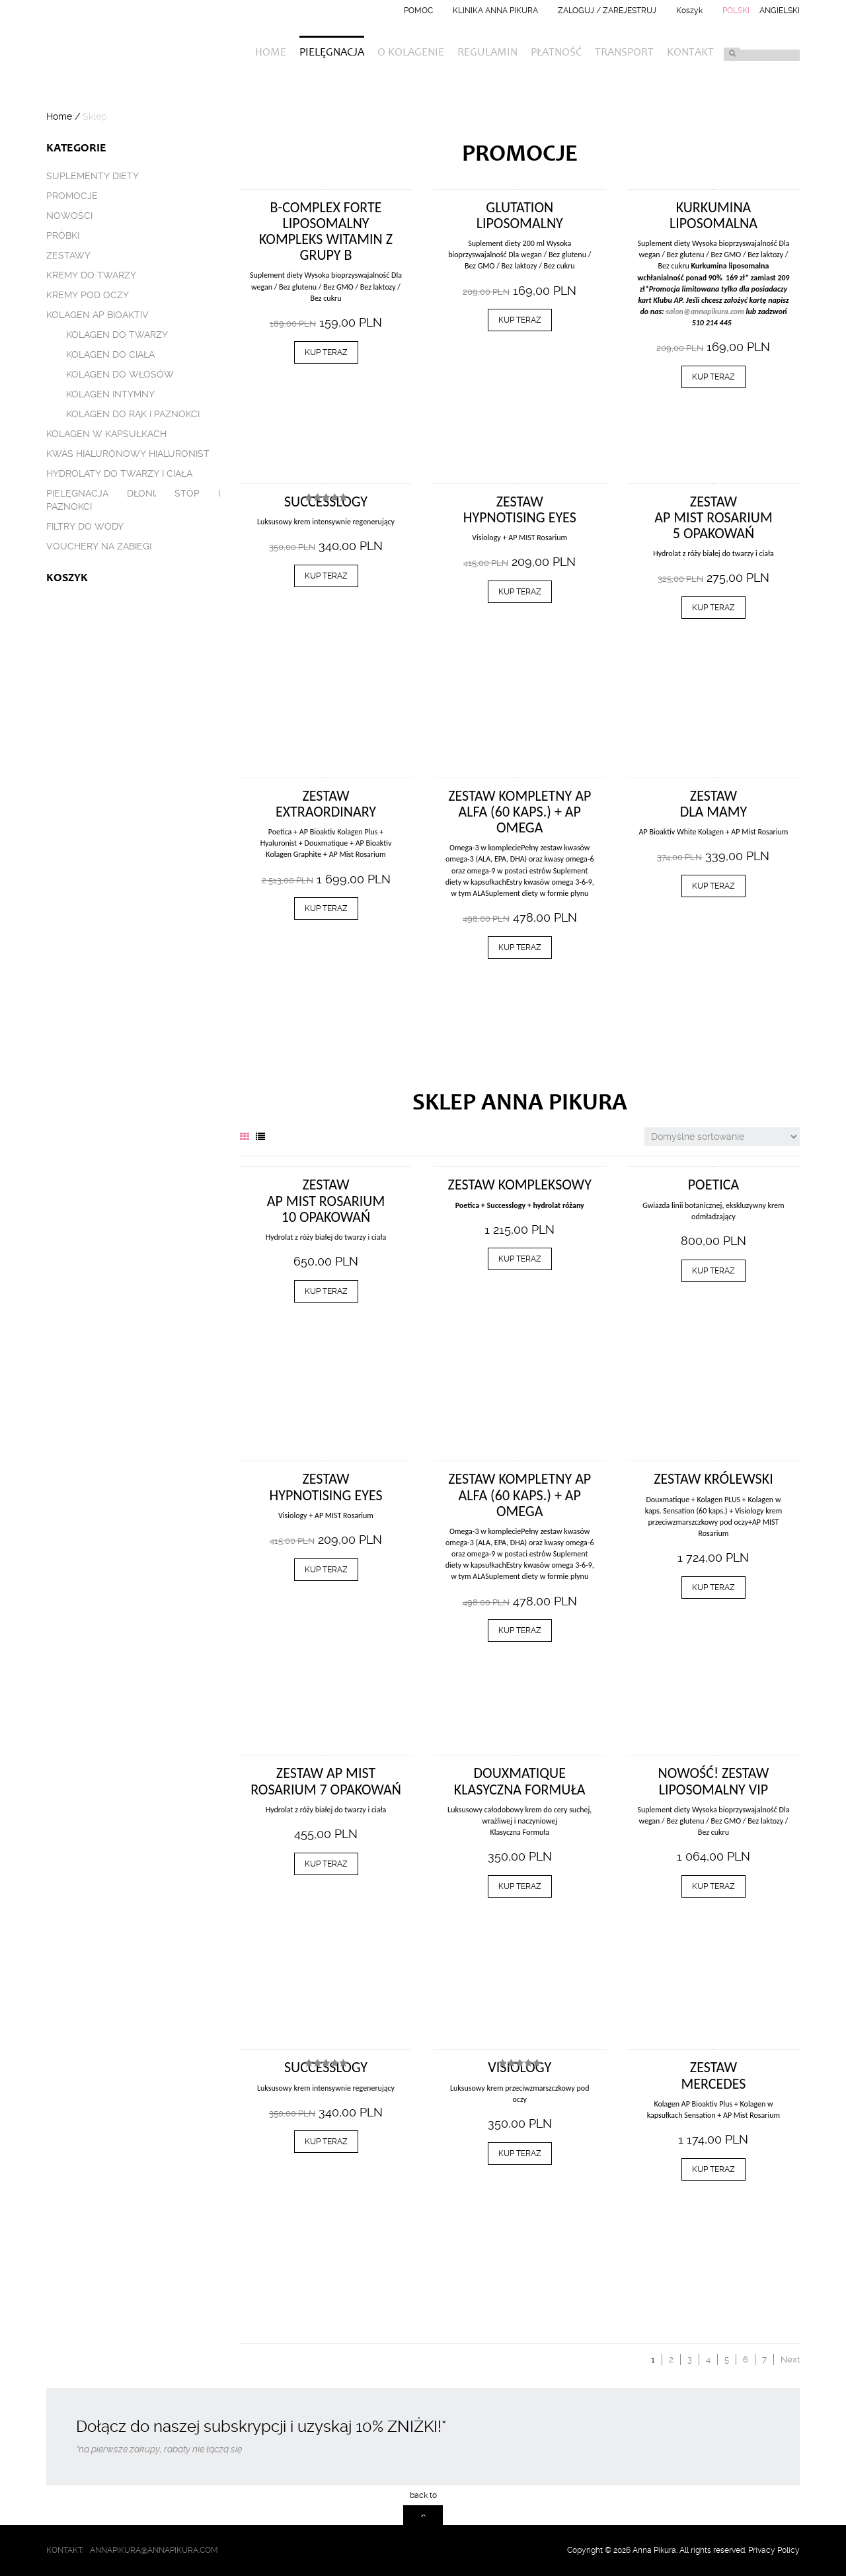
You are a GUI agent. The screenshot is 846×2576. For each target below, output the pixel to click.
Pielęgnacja (331, 53)
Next (790, 2359)
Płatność (556, 53)
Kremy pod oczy (87, 295)
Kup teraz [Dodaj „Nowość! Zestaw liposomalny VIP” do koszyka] (713, 1886)
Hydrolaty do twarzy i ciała (119, 473)
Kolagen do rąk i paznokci (133, 414)
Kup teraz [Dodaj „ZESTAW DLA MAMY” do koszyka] (713, 886)
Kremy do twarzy (91, 275)
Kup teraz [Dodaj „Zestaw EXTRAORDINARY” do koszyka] (326, 908)
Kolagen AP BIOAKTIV (97, 314)
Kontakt (690, 53)
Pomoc (418, 10)
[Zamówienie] (722, 1136)
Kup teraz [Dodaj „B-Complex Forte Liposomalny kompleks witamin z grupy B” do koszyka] (326, 352)
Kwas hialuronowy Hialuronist (128, 453)
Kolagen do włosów (120, 374)
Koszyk (689, 10)
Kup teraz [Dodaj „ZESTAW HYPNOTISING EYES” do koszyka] (519, 591)
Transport (624, 53)
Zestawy (68, 255)
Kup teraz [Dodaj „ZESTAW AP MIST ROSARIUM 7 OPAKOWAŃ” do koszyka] (326, 1864)
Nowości (69, 215)
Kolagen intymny (110, 394)
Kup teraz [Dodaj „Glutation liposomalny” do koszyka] (519, 320)
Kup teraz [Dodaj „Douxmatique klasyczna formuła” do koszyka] (519, 1886)
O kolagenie (410, 53)
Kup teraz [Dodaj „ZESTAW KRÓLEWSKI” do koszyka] (713, 1587)
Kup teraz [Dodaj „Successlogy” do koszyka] (326, 576)
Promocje (72, 195)
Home (270, 53)
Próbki (62, 235)
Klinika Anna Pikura (495, 10)
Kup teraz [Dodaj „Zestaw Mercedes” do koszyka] (713, 2169)
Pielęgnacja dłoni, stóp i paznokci (133, 500)
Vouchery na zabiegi (98, 546)
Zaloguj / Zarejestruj (607, 10)
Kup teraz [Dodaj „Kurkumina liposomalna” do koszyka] (713, 377)
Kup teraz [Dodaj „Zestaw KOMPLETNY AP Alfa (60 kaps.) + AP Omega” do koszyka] (519, 947)
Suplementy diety (92, 176)
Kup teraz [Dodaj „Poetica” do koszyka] (713, 1270)
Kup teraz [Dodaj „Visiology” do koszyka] (519, 2153)
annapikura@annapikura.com (154, 2550)
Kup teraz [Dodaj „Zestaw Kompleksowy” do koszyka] (519, 1259)
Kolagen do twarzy (117, 334)
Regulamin (487, 53)
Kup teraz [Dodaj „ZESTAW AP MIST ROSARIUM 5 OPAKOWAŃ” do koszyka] (713, 607)
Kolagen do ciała (110, 354)
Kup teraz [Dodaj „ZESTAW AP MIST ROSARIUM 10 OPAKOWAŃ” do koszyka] (326, 1291)
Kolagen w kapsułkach (106, 433)
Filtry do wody (85, 526)
